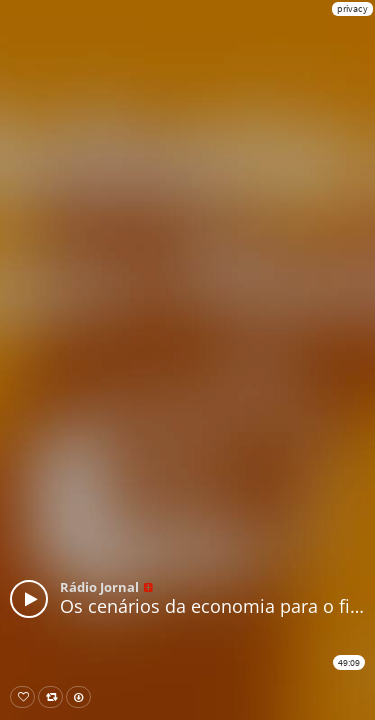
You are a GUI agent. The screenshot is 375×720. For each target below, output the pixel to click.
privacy (352, 8)
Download (82, 697)
